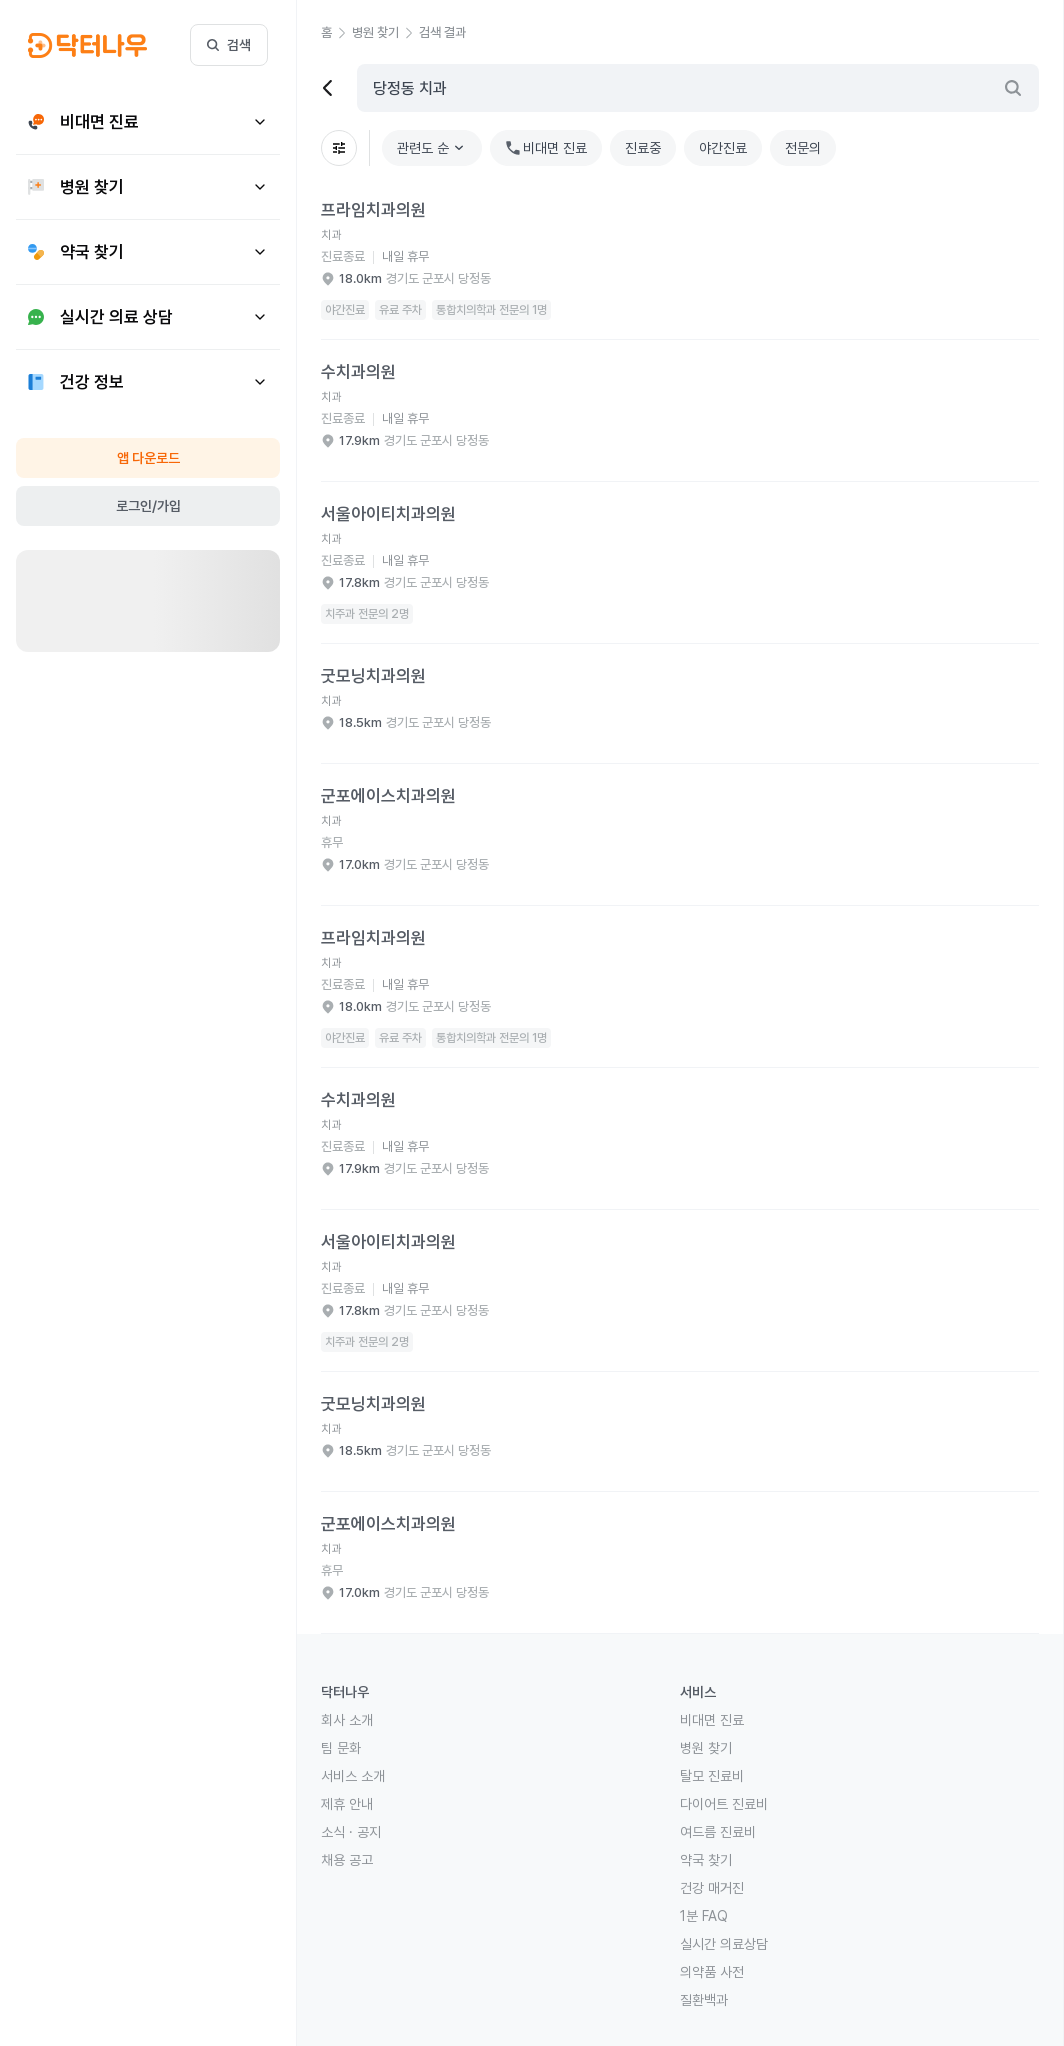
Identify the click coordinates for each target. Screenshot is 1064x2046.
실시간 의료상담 (724, 1944)
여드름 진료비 (718, 1832)
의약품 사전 (712, 1972)
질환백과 (704, 2000)
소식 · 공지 (351, 1832)
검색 (229, 45)
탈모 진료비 (712, 1776)
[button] (336, 33)
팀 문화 (341, 1748)
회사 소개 (347, 1720)
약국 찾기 (706, 1860)
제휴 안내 (347, 1804)
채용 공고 (347, 1860)
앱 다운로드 (148, 458)
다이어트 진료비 (724, 1804)
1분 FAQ (704, 1916)
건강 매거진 (712, 1888)
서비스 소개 (353, 1776)
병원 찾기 (706, 1748)
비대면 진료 (712, 1720)
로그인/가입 (148, 506)
